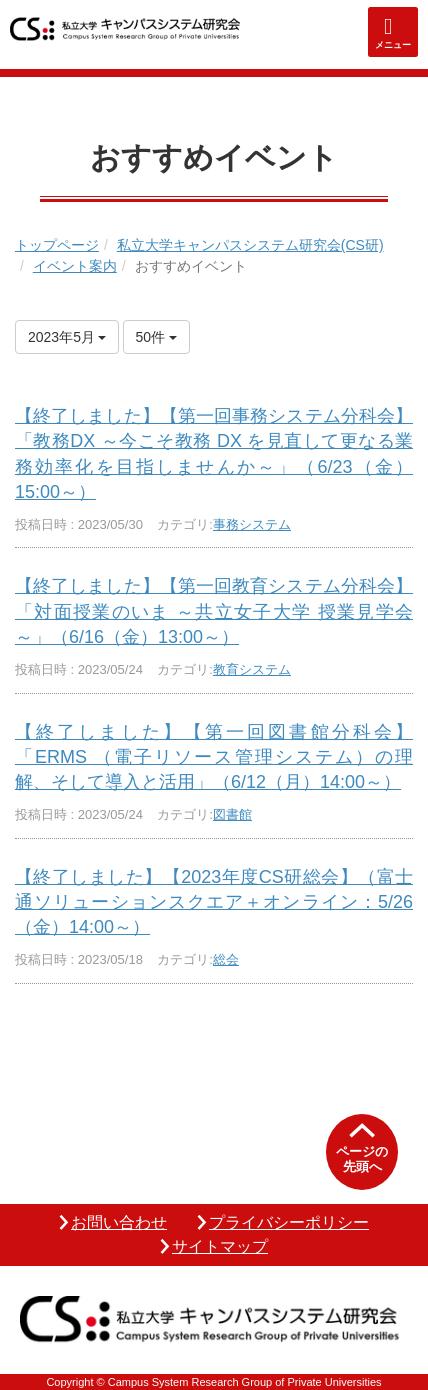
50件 (156, 337)
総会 (226, 959)
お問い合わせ (119, 1222)
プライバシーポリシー (289, 1222)
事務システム (252, 524)
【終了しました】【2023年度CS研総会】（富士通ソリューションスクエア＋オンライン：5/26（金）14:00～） (214, 902)
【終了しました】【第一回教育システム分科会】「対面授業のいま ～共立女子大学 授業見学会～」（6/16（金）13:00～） (214, 611)
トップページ (57, 245)
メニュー (393, 45)
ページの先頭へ (362, 1159)
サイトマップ (220, 1246)
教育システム (252, 669)
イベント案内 (75, 266)
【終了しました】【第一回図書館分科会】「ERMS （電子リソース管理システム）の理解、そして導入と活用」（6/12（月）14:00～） (214, 757)
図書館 (232, 814)
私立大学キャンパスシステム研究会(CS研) (250, 245)
